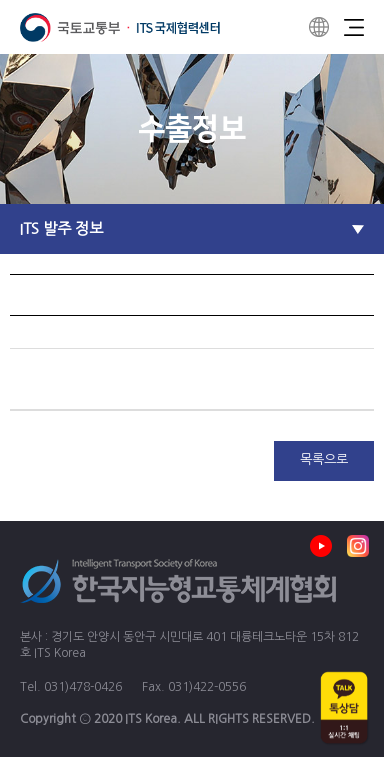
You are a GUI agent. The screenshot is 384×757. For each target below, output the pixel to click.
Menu (354, 27)
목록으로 (324, 459)
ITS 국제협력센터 (120, 27)
